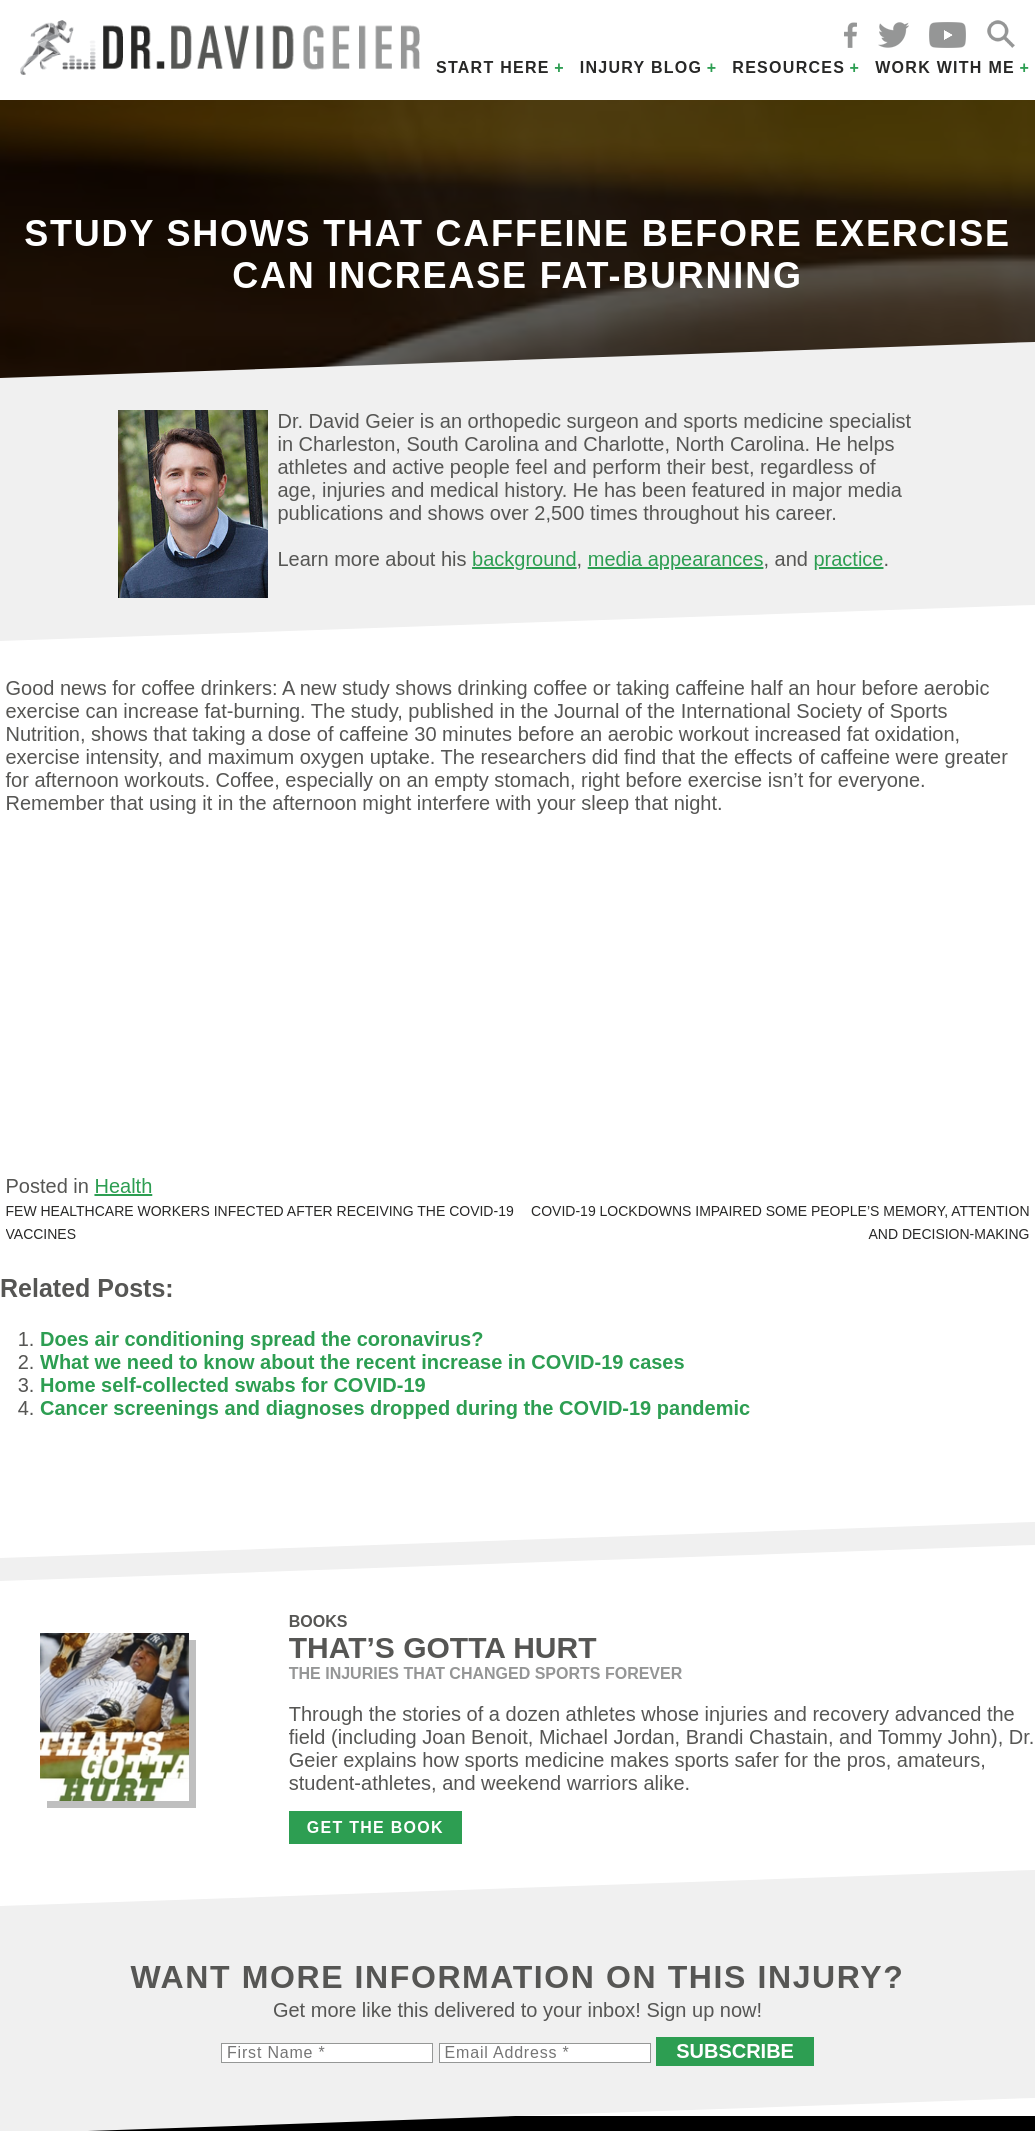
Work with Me (945, 67)
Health (123, 1186)
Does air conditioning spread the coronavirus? (261, 1339)
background (524, 559)
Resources (788, 67)
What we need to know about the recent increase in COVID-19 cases (362, 1362)
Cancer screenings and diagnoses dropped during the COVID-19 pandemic (395, 1408)
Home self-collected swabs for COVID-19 (233, 1385)
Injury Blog (641, 67)
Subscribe (735, 2051)
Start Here (493, 67)
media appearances (676, 559)
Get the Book (375, 1827)
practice (848, 559)
